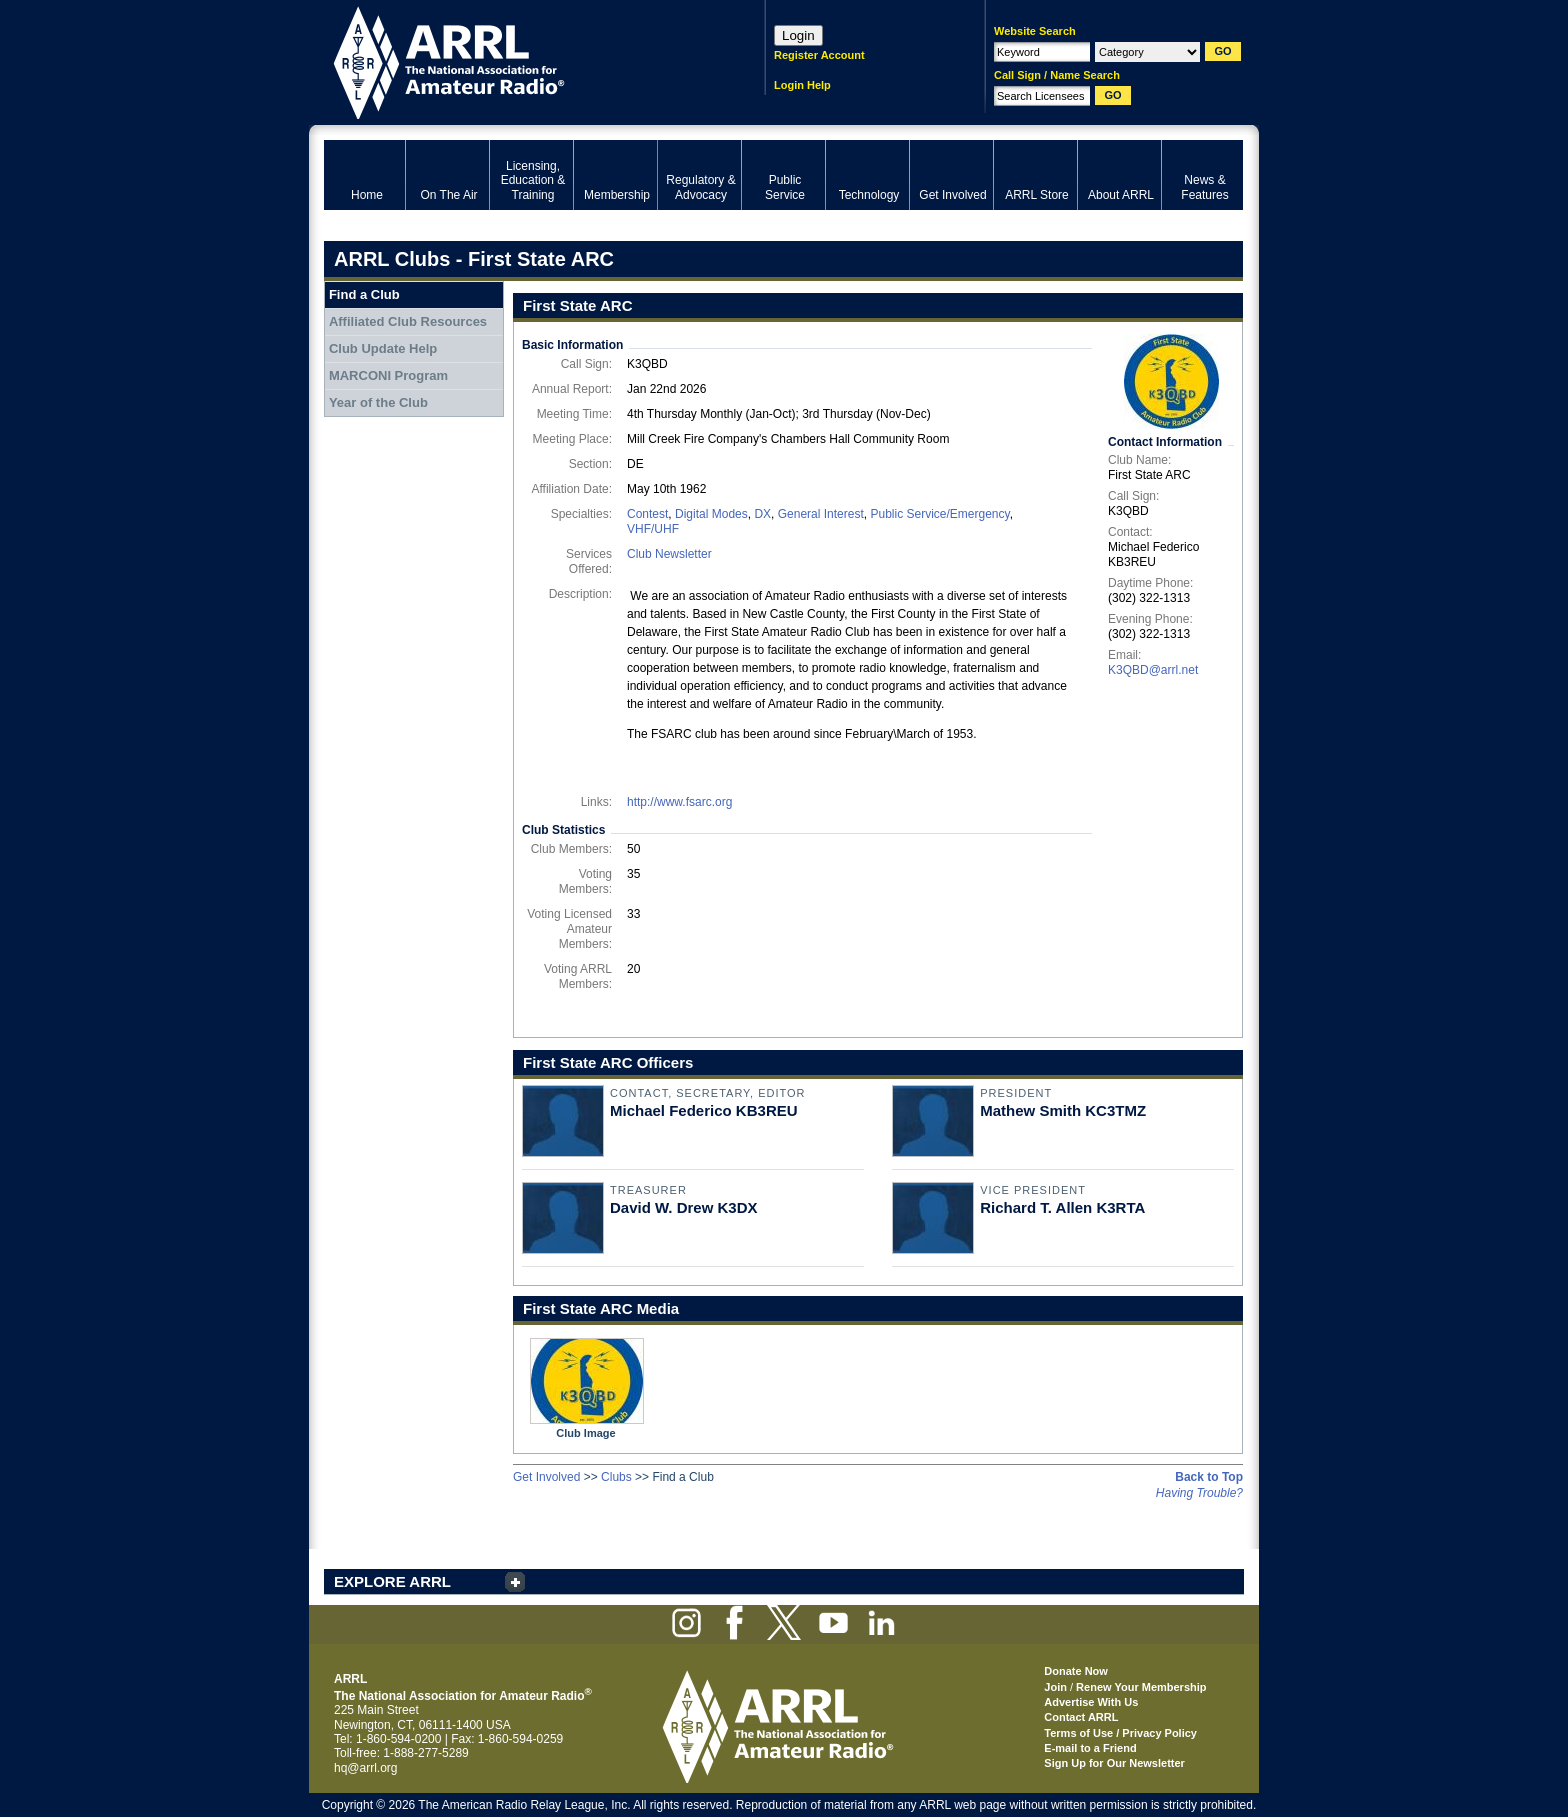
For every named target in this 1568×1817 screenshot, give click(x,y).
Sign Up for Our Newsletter (1114, 1763)
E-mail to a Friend (1090, 1748)
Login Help (802, 85)
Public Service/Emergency (939, 514)
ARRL (518, 60)
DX (762, 514)
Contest (647, 514)
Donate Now (1076, 1671)
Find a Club (364, 294)
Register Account (819, 55)
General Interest (821, 514)
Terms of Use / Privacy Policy (1120, 1733)
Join (1055, 1687)
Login (798, 35)
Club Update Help (383, 348)
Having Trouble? (1199, 1493)
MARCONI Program (388, 375)
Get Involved (546, 1477)
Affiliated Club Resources (408, 321)
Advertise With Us (1091, 1702)
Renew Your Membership (1141, 1687)
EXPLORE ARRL (392, 1581)
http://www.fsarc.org (679, 802)
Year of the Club (378, 402)
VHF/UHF (653, 529)
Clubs (616, 1477)
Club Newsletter (669, 554)
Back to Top (1209, 1477)
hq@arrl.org (366, 1768)
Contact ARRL (1081, 1717)
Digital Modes (711, 514)
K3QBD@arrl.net (1153, 670)
